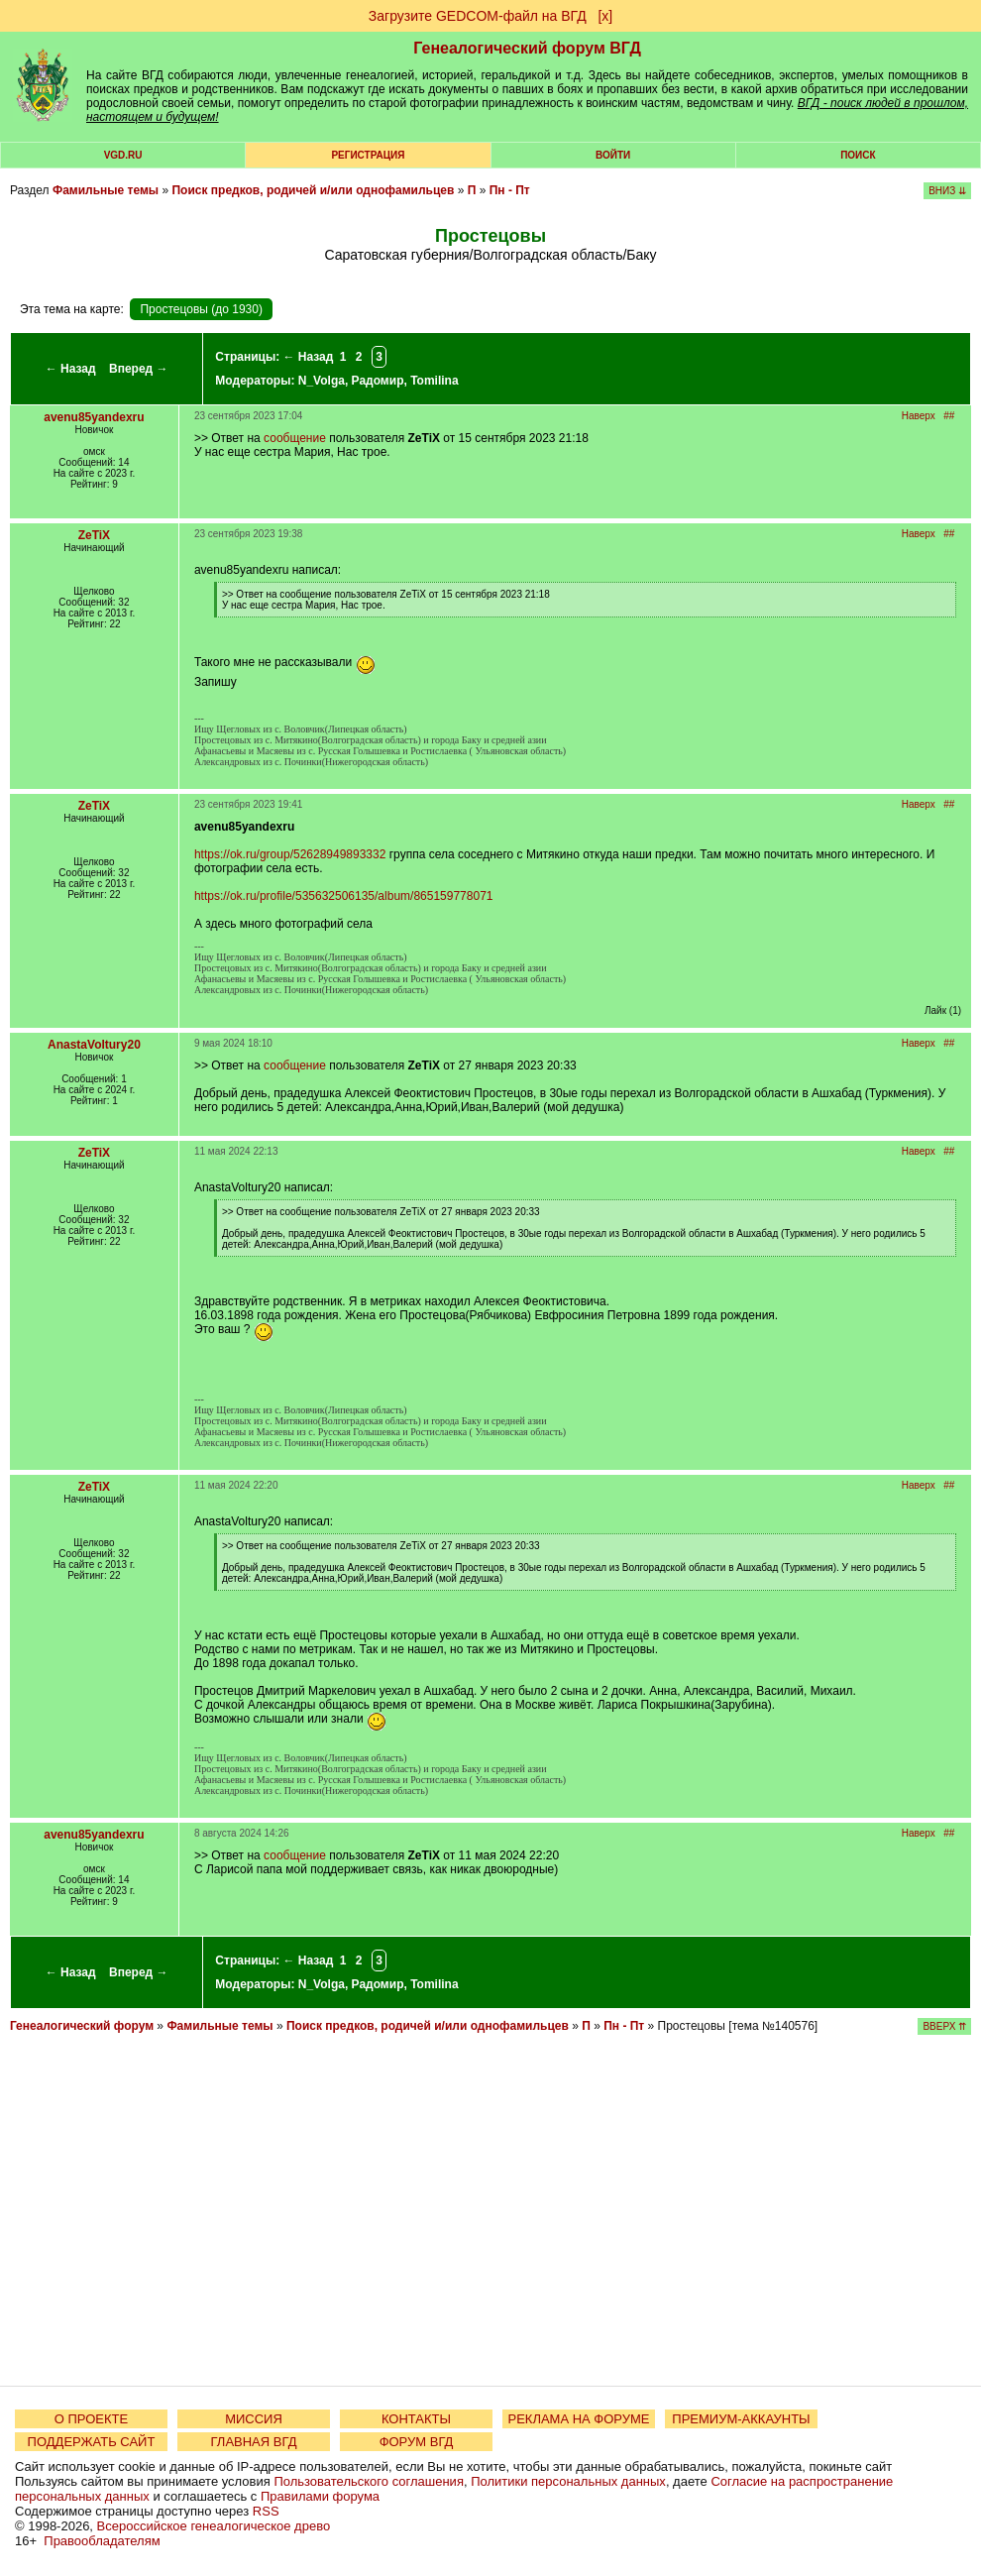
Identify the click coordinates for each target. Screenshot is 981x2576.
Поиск (857, 155)
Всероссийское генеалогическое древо (214, 2526)
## (948, 415)
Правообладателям (102, 2540)
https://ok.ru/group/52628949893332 (290, 854)
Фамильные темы (106, 190)
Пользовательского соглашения (368, 2481)
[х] (605, 16)
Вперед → (138, 369)
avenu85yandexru (94, 417)
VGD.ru (123, 155)
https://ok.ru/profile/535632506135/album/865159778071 (343, 896)
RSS (266, 2511)
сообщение (295, 438)
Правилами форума (320, 2496)
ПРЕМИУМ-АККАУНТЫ (741, 2418)
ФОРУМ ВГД (417, 2441)
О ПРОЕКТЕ (91, 2418)
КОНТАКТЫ (416, 2418)
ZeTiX (94, 535)
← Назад (71, 369)
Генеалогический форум (82, 2026)
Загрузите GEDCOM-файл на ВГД (478, 16)
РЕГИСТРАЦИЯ (367, 155)
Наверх (918, 415)
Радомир (378, 381)
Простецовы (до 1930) (201, 309)
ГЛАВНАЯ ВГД (254, 2441)
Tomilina (434, 381)
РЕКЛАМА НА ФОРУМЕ (578, 2418)
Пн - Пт (510, 190)
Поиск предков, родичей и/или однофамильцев (312, 190)
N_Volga (321, 381)
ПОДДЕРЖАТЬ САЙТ (92, 2441)
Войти (613, 155)
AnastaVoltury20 (94, 1045)
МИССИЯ (253, 2418)
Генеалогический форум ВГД (527, 48)
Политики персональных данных (568, 2481)
